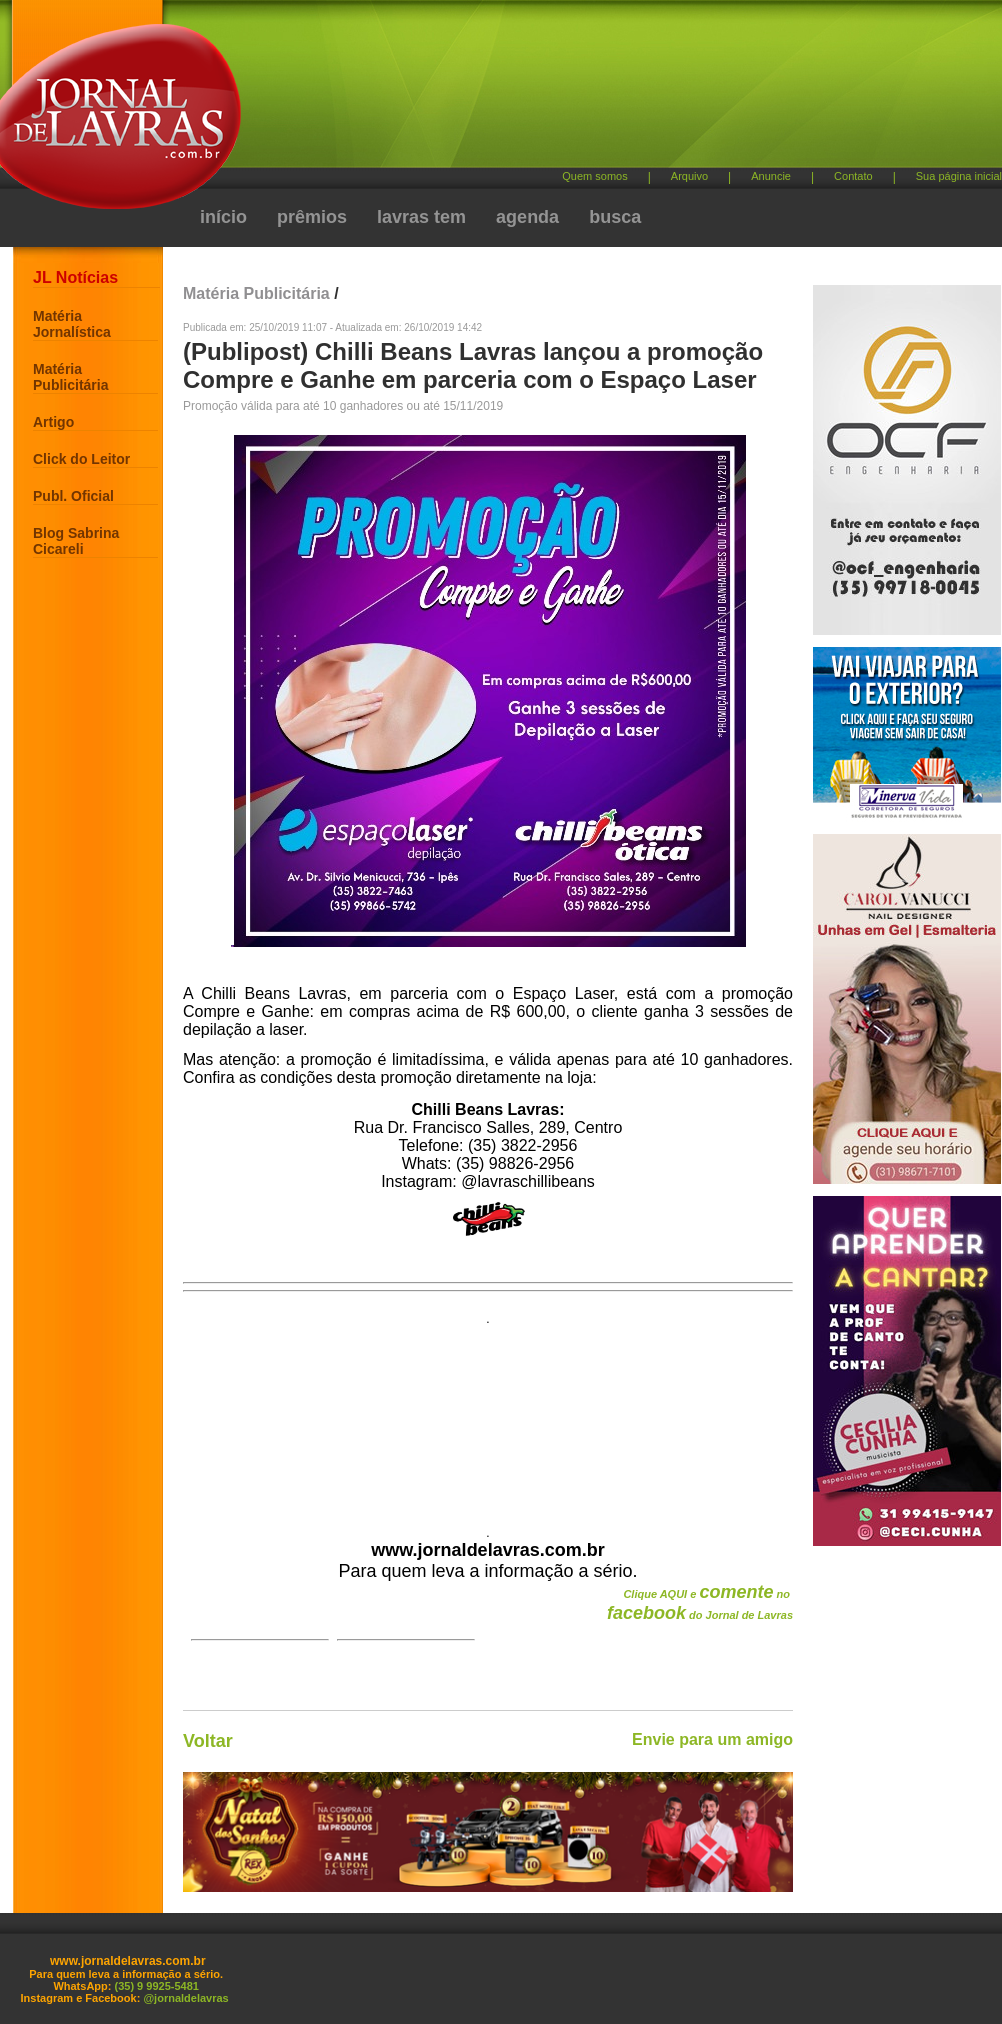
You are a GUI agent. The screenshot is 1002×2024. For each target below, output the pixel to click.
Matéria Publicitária (70, 377)
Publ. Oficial (73, 496)
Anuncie (771, 176)
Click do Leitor (81, 459)
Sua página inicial (959, 176)
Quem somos (594, 176)
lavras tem (421, 217)
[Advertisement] (378, 92)
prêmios (312, 217)
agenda (527, 217)
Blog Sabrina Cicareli (76, 541)
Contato (853, 176)
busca (615, 217)
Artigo (53, 422)
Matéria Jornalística (72, 324)
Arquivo (689, 176)
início (223, 217)
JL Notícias (75, 277)
